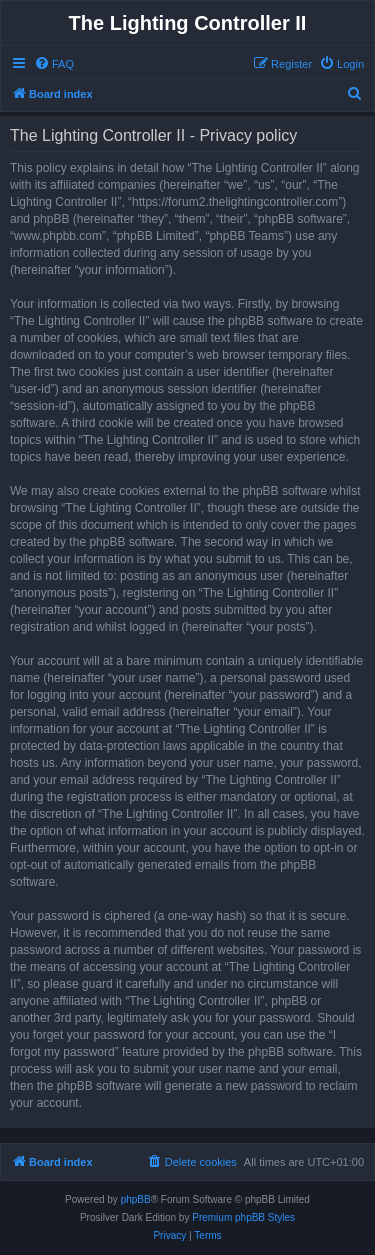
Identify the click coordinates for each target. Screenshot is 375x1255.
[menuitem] (54, 64)
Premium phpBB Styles (243, 1217)
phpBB (136, 1199)
